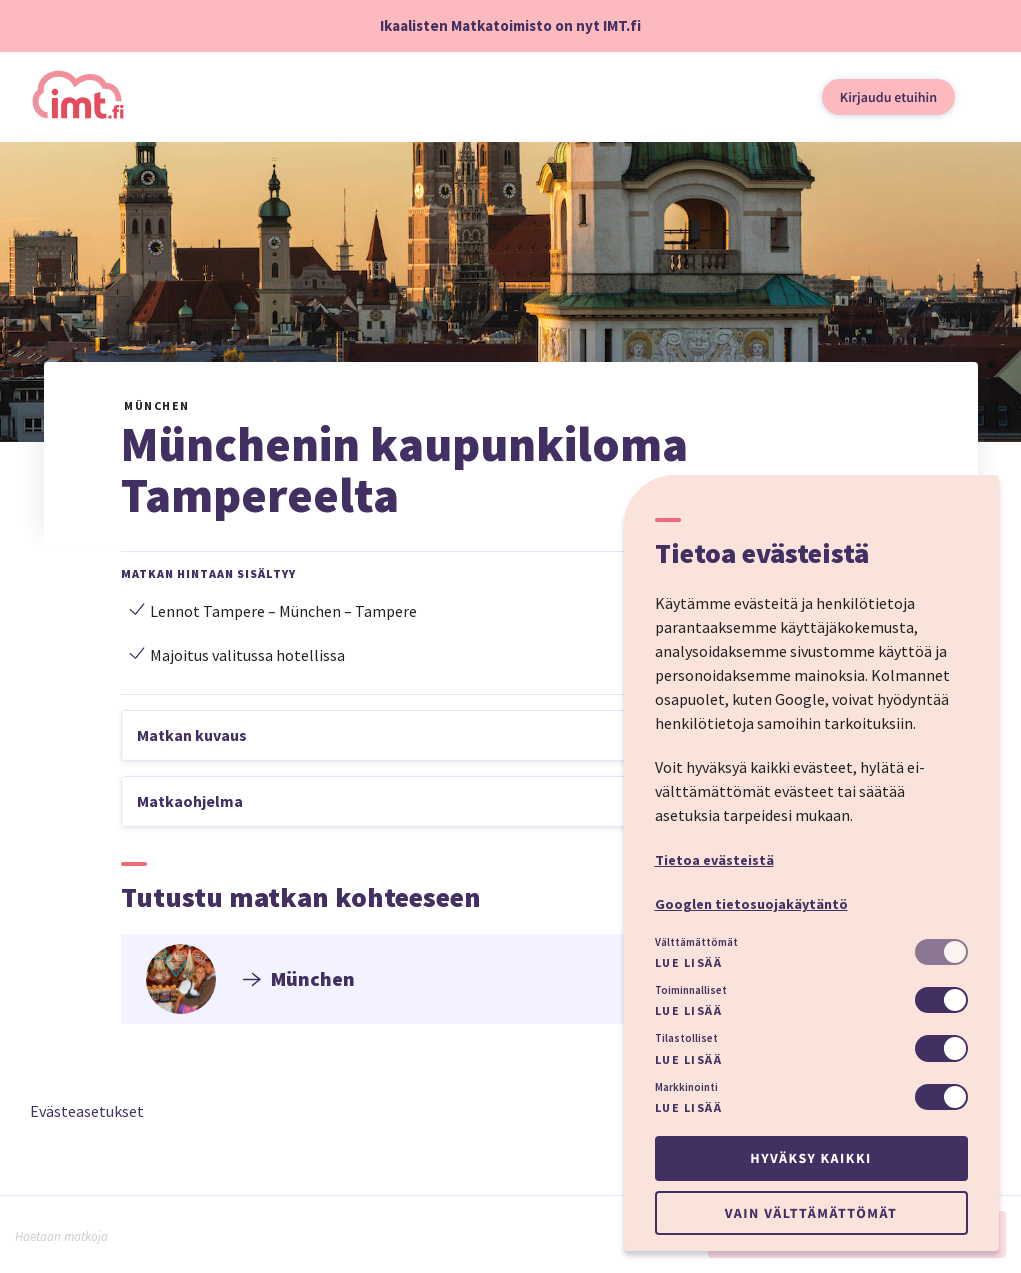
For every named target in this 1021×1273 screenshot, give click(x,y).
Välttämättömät (696, 942)
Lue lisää (689, 962)
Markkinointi (686, 1087)
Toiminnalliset (691, 990)
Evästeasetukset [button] (87, 1111)
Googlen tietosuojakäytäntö (751, 904)
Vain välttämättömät (811, 1213)
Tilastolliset (686, 1038)
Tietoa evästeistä (714, 860)
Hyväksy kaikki (810, 1158)
